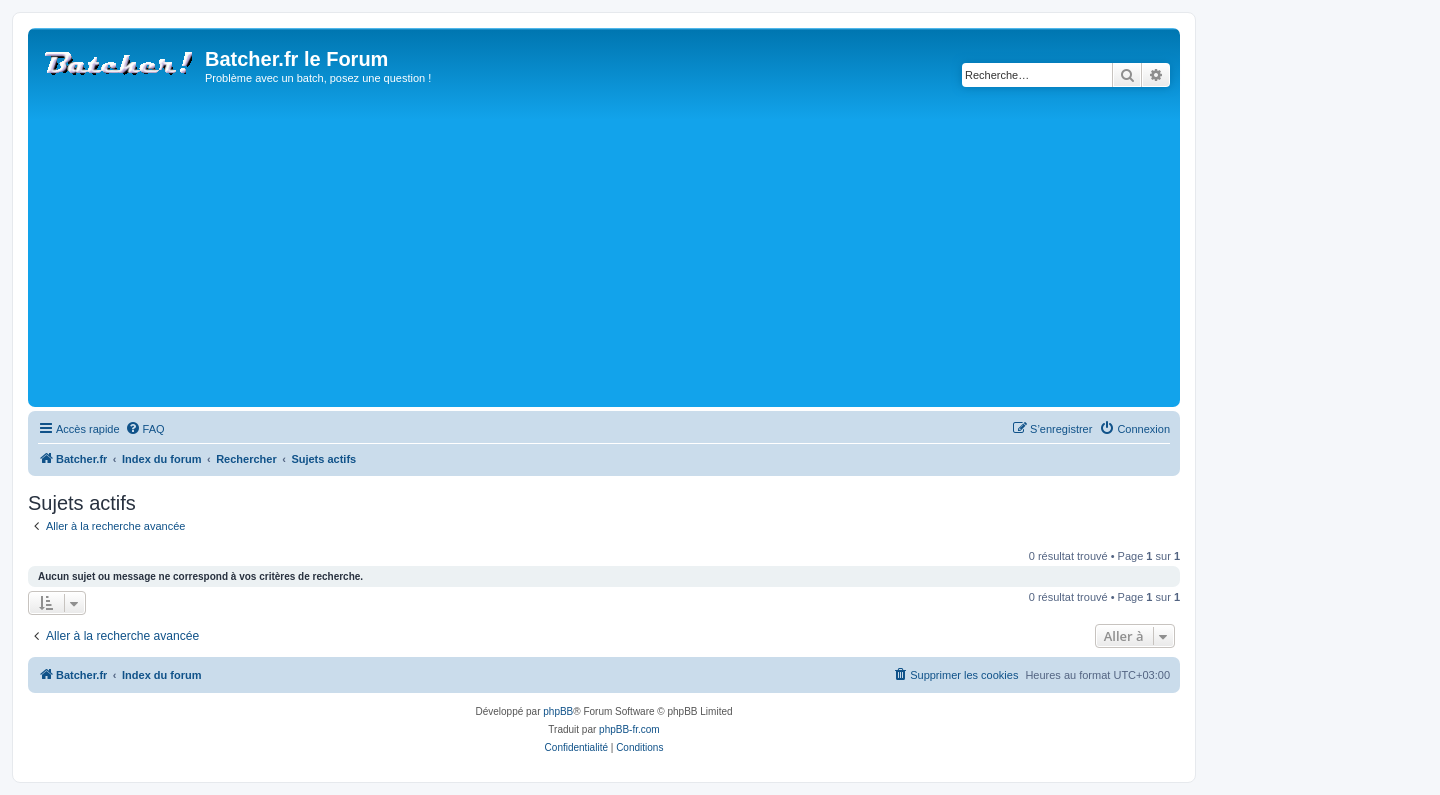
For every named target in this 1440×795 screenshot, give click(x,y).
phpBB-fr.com (629, 729)
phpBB (558, 711)
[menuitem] (145, 429)
